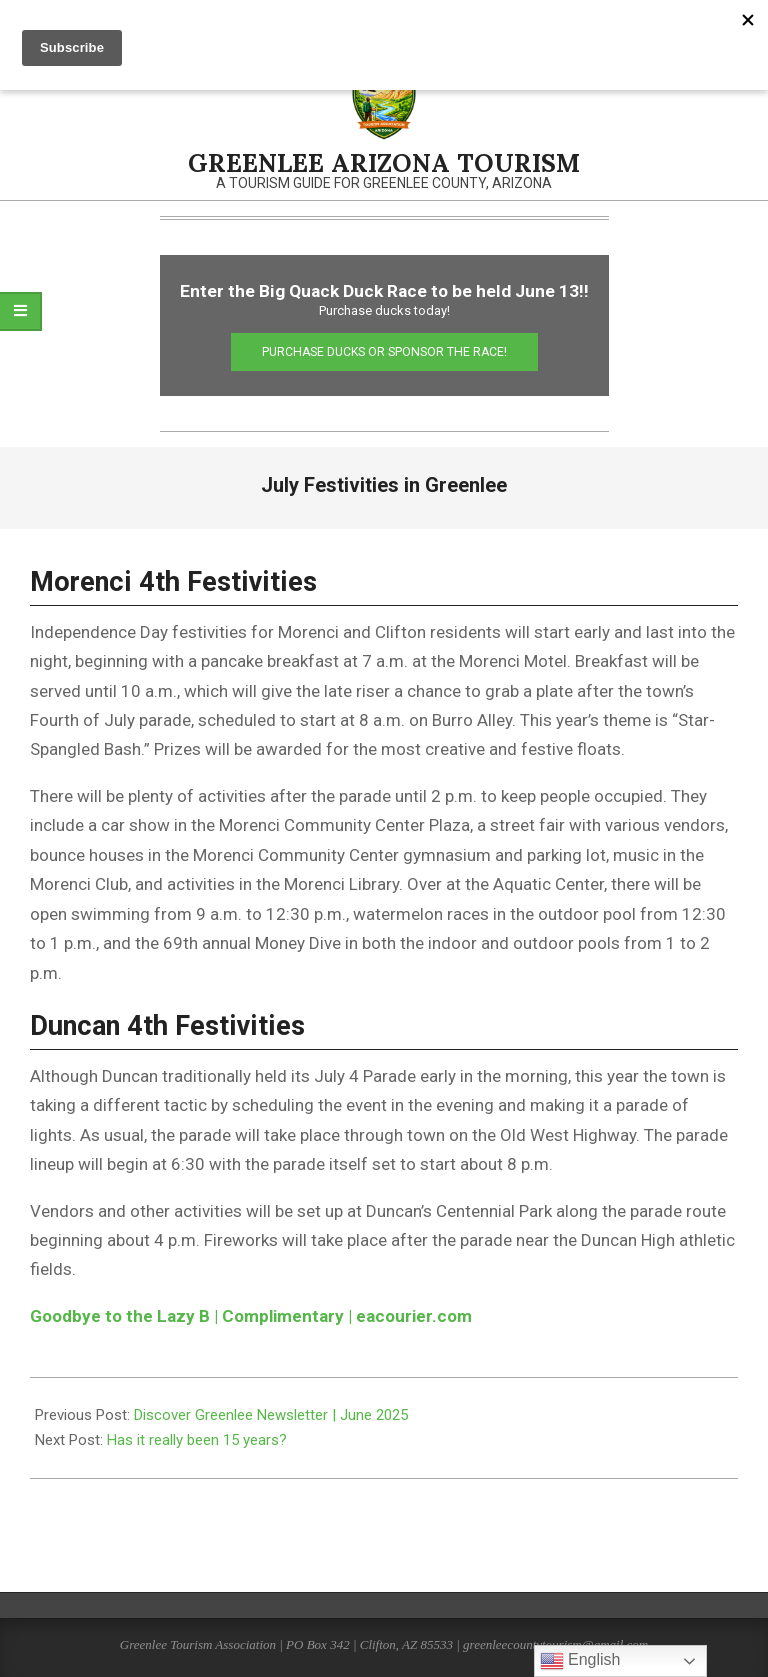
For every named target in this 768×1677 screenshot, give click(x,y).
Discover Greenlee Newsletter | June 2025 (271, 1415)
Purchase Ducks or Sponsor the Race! (384, 352)
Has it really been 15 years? (197, 1440)
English (580, 1661)
